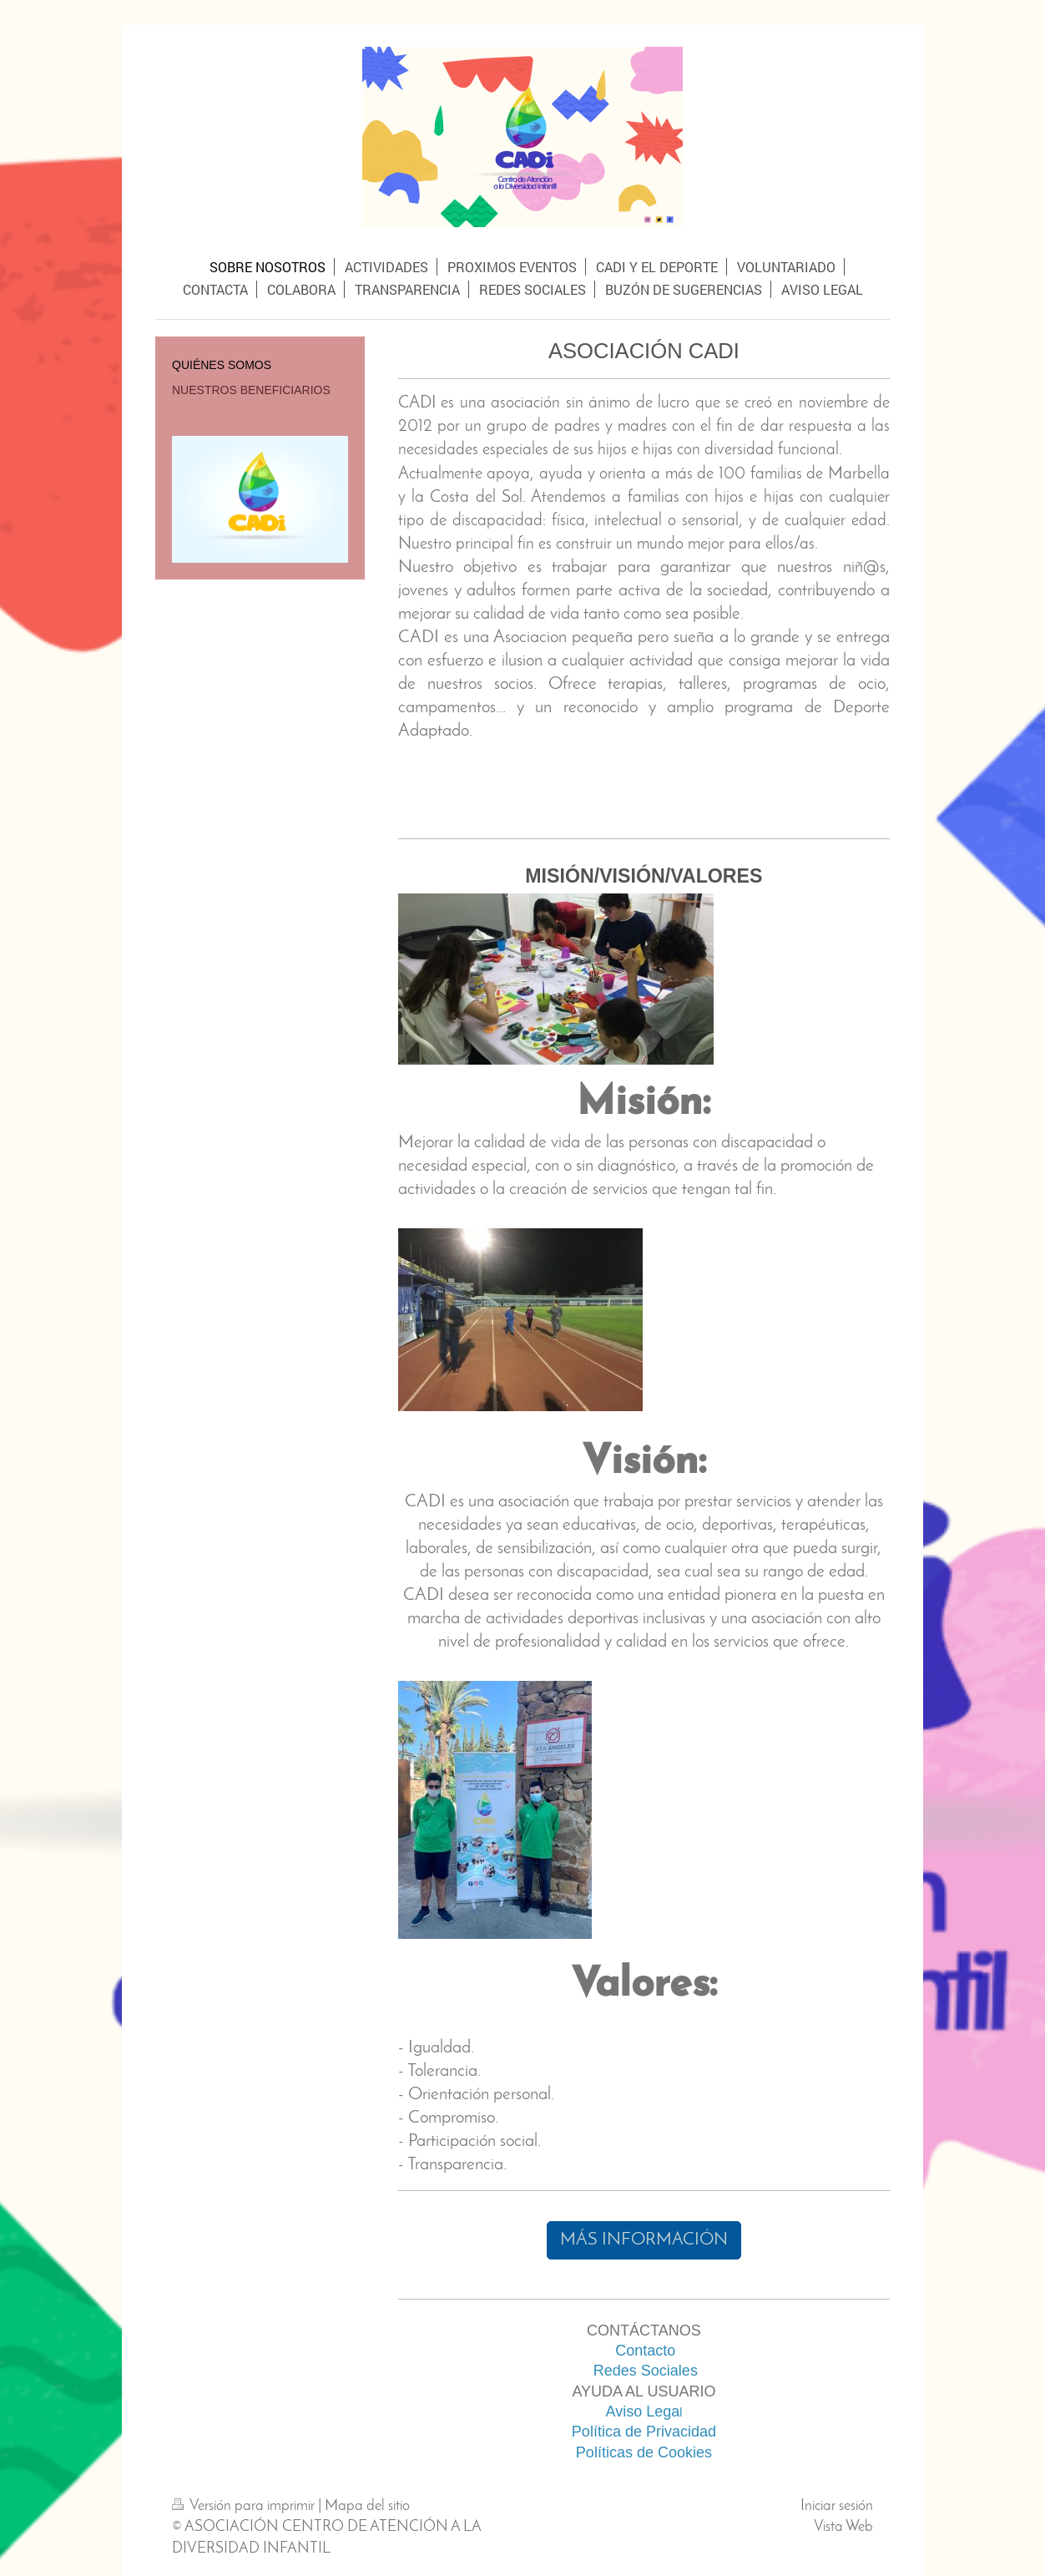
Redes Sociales (645, 2370)
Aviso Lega (642, 2411)
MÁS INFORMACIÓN (644, 2240)
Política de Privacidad (644, 2431)
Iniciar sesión (836, 2506)
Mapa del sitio (367, 2506)
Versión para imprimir (245, 2506)
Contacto (645, 2350)
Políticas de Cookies (644, 2452)
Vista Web (843, 2527)
